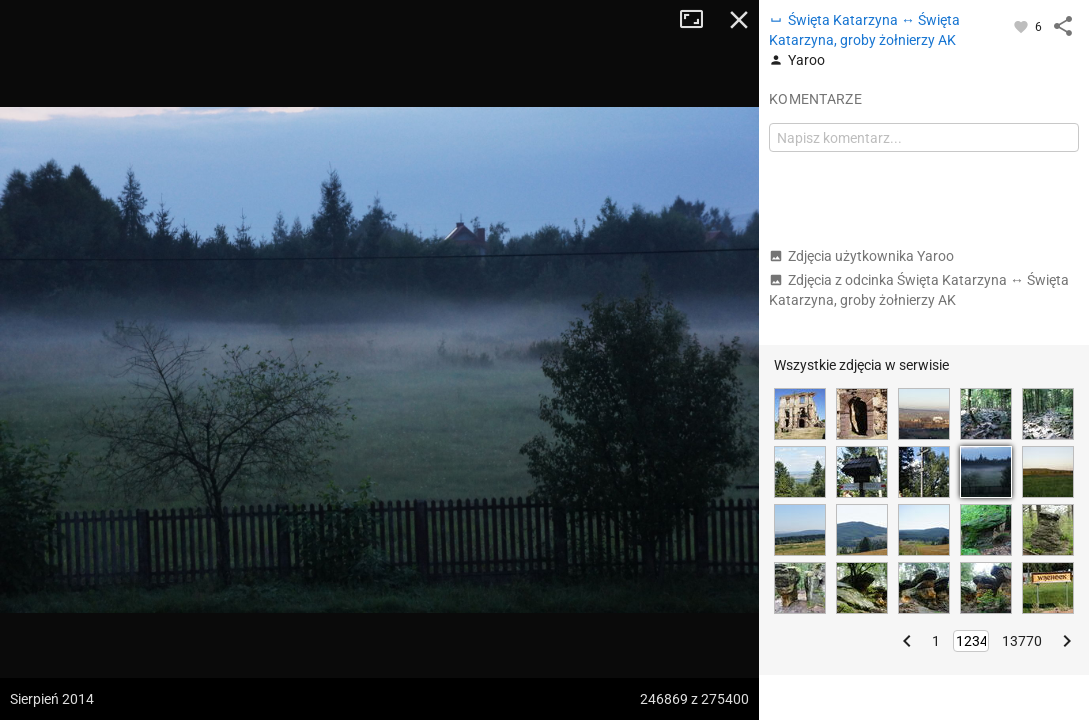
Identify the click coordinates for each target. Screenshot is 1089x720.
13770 (1022, 641)
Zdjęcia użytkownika (861, 256)
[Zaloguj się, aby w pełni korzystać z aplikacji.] (1022, 26)
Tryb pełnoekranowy (699, 20)
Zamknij (739, 20)
